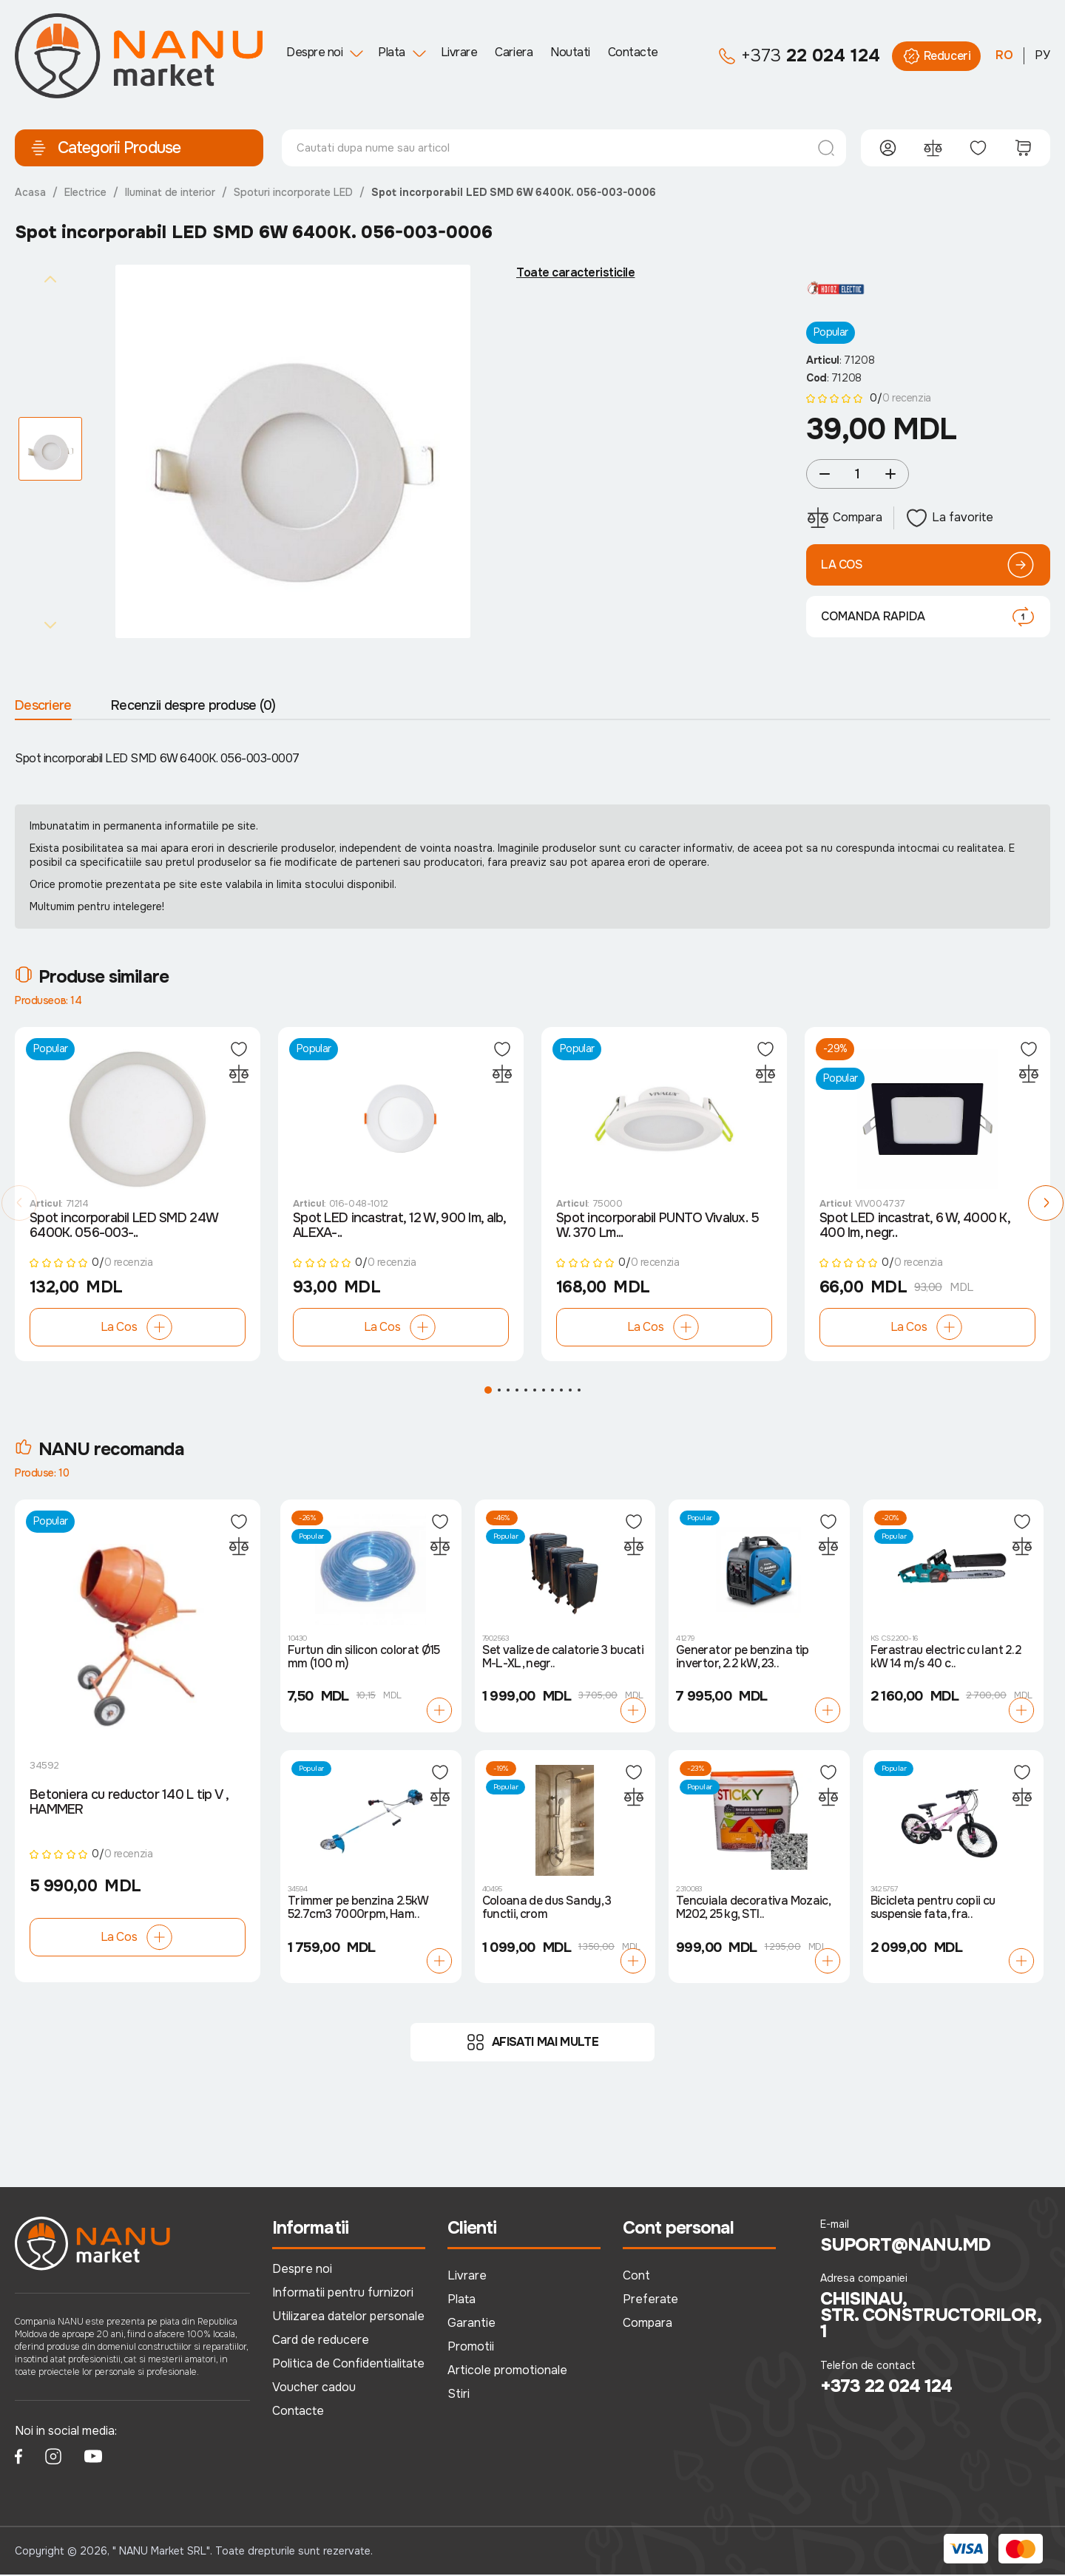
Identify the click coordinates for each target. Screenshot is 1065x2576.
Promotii (470, 2347)
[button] (19, 1203)
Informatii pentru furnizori (342, 2294)
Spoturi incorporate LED (293, 192)
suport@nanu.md (905, 2246)
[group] (293, 452)
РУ (1042, 55)
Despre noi (314, 52)
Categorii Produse (105, 148)
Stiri (458, 2394)
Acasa (30, 192)
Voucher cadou (314, 2388)
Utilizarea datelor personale (348, 2317)
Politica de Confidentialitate (348, 2364)
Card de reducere (320, 2340)
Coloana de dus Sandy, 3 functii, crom (547, 1909)
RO (1004, 55)
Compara (647, 2324)
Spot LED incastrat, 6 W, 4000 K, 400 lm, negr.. (914, 1226)
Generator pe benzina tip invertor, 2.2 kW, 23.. (742, 1658)
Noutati (570, 52)
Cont (636, 2277)
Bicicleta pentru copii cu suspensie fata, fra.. (932, 1909)
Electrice (85, 192)
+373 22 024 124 (886, 2387)
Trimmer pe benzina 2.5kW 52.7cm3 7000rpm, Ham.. (358, 1909)
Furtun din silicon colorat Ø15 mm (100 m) (364, 1658)
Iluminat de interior (170, 192)
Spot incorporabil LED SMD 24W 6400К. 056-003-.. (123, 1226)
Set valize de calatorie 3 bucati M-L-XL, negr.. (563, 1658)
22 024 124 (799, 56)
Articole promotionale (507, 2371)
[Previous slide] (50, 279)
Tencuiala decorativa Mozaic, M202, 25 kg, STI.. (753, 1909)
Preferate (650, 2300)
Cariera (513, 52)
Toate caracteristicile (575, 272)
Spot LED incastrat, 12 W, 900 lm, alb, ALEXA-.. (399, 1226)
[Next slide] (50, 625)
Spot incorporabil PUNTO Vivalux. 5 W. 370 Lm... (658, 1226)
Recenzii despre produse (193, 705)
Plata (391, 52)
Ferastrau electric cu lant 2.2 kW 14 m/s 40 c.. (945, 1658)
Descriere (43, 705)
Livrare (459, 52)
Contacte (633, 52)
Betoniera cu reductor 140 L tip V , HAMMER (129, 1803)
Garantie (471, 2324)
